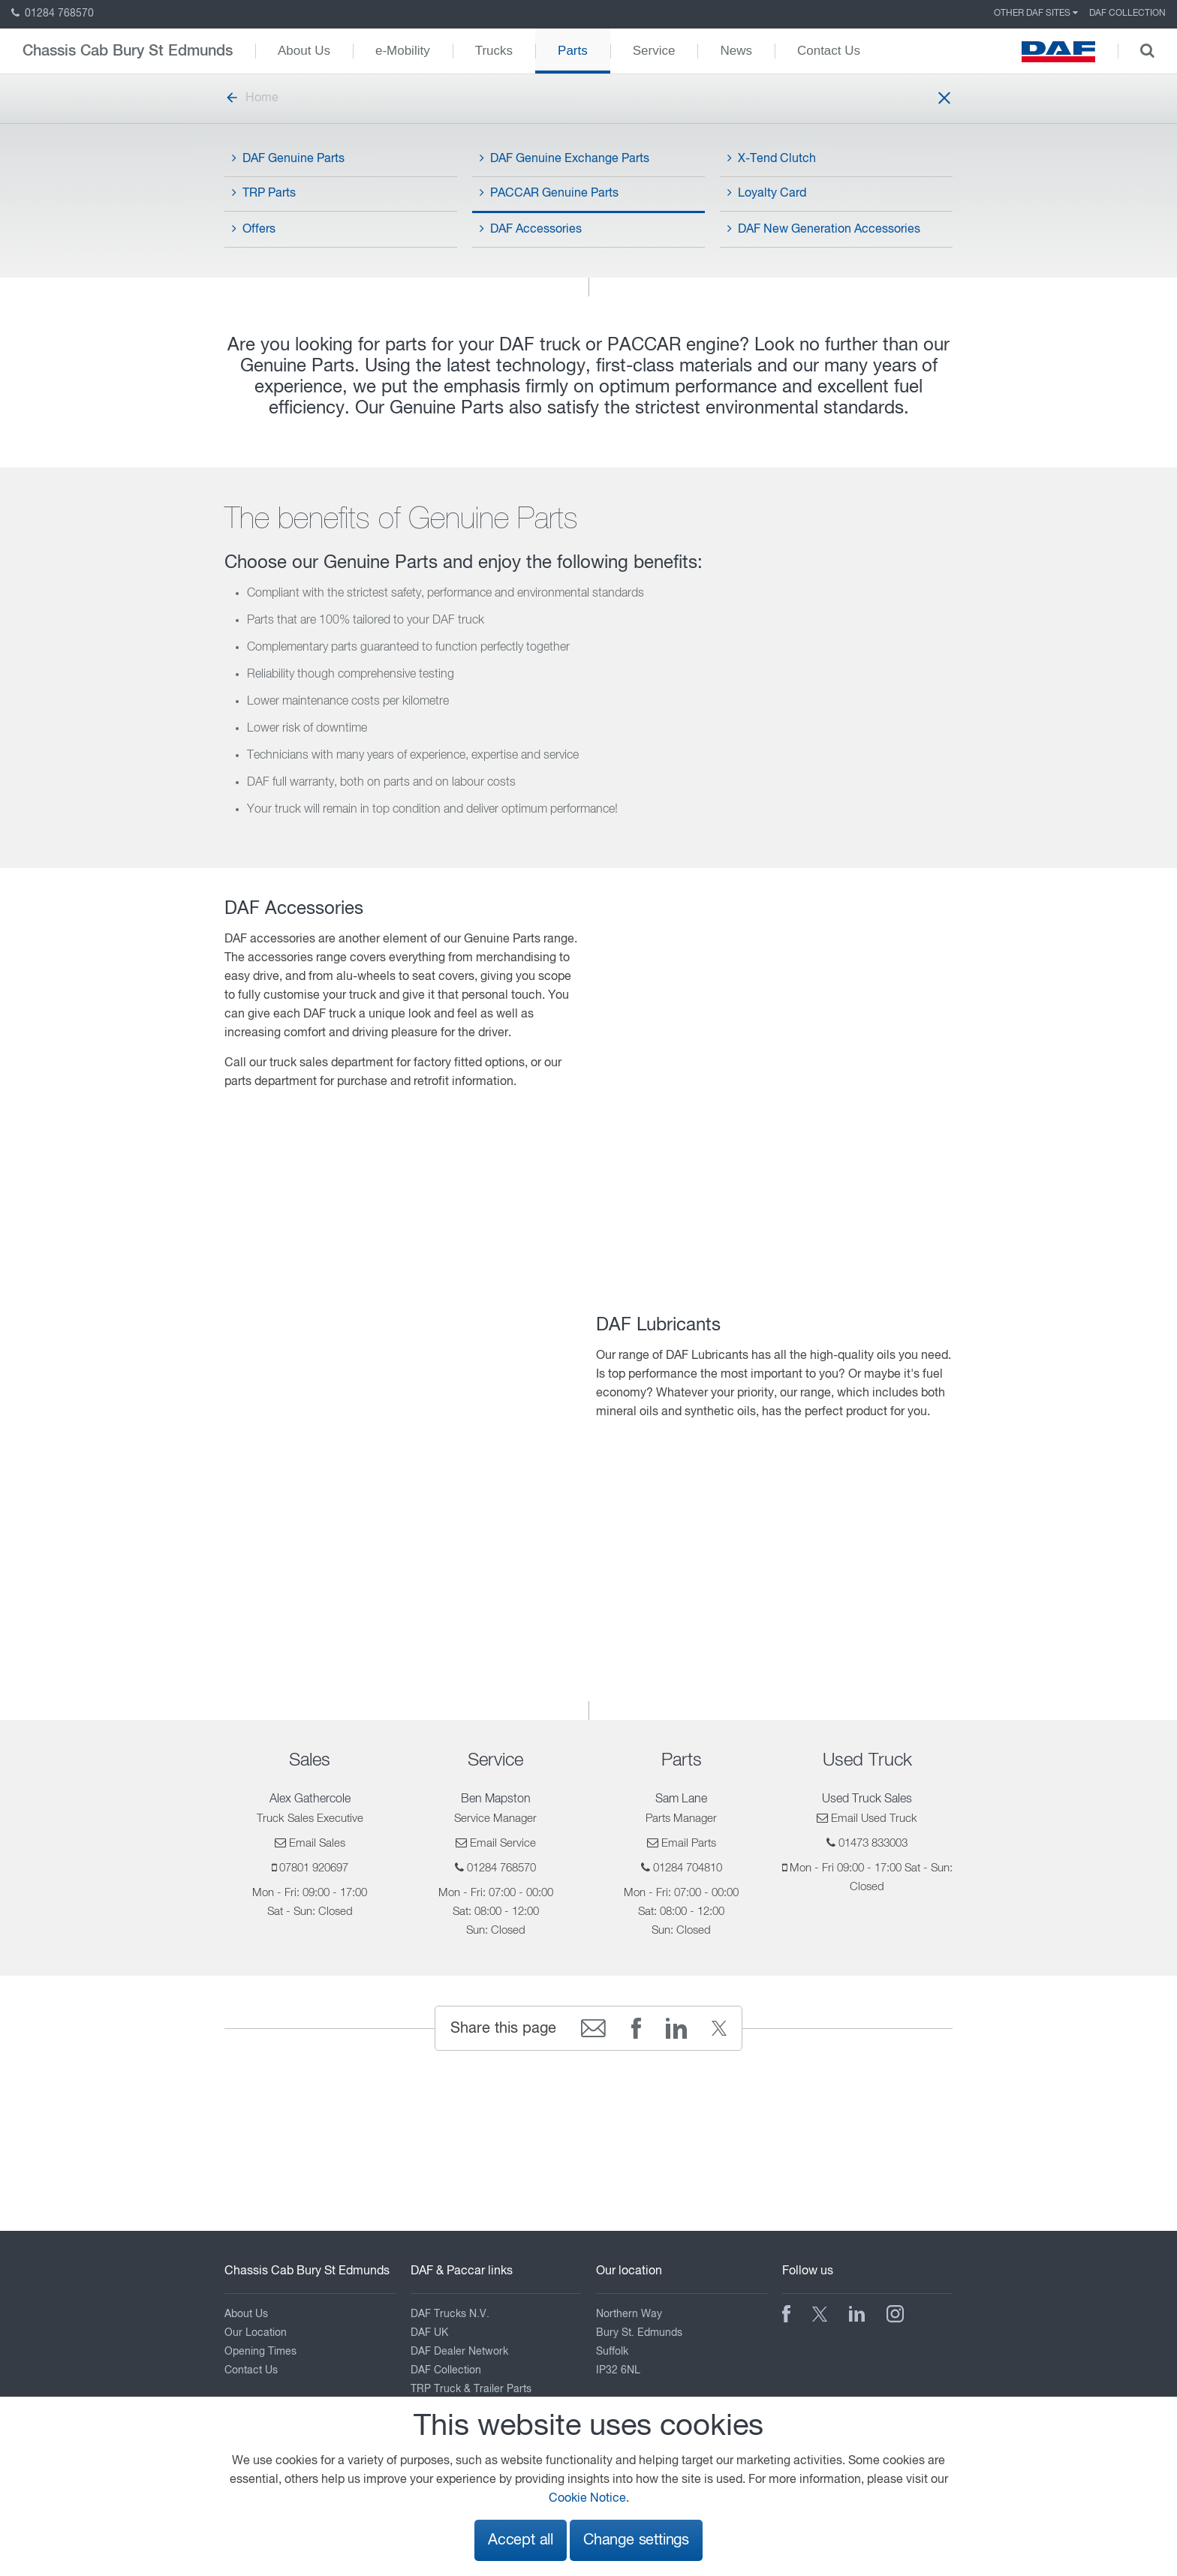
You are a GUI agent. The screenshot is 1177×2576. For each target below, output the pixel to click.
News (736, 51)
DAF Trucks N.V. (450, 2314)
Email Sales (317, 1843)
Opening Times (260, 2351)
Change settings (636, 2540)
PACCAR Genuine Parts (549, 193)
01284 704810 (687, 1868)
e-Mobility (402, 51)
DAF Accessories (531, 229)
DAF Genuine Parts (288, 158)
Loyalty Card (766, 193)
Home (251, 98)
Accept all (520, 2540)
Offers (253, 229)
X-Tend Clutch (771, 158)
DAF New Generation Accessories (823, 229)
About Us (304, 51)
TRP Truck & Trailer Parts (471, 2389)
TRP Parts (264, 193)
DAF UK (429, 2333)
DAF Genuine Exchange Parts (564, 158)
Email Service (503, 1843)
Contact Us (828, 51)
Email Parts (688, 1843)
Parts (573, 51)
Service (654, 51)
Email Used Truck (874, 1818)
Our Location (255, 2333)
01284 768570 (52, 13)
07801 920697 (313, 1868)
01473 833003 (873, 1843)
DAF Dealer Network (459, 2351)
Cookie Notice (587, 2499)
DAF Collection (1127, 13)
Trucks (494, 51)
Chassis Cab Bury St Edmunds (128, 51)
